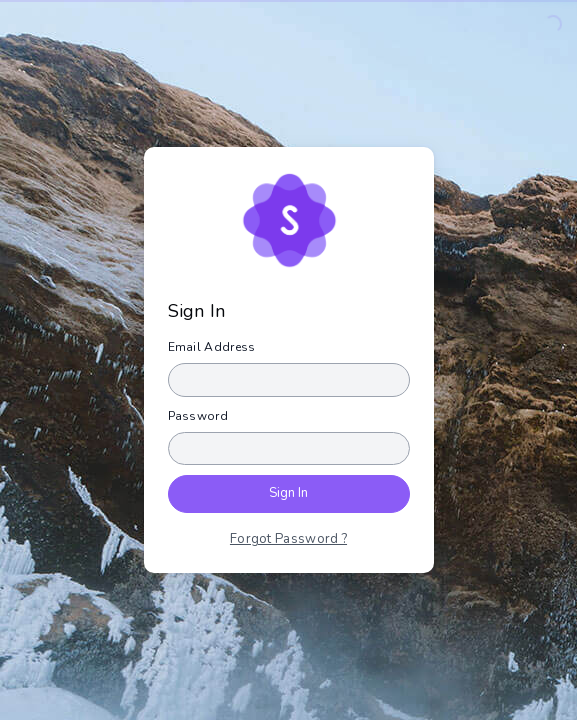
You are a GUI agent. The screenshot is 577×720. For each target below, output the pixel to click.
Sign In (288, 493)
